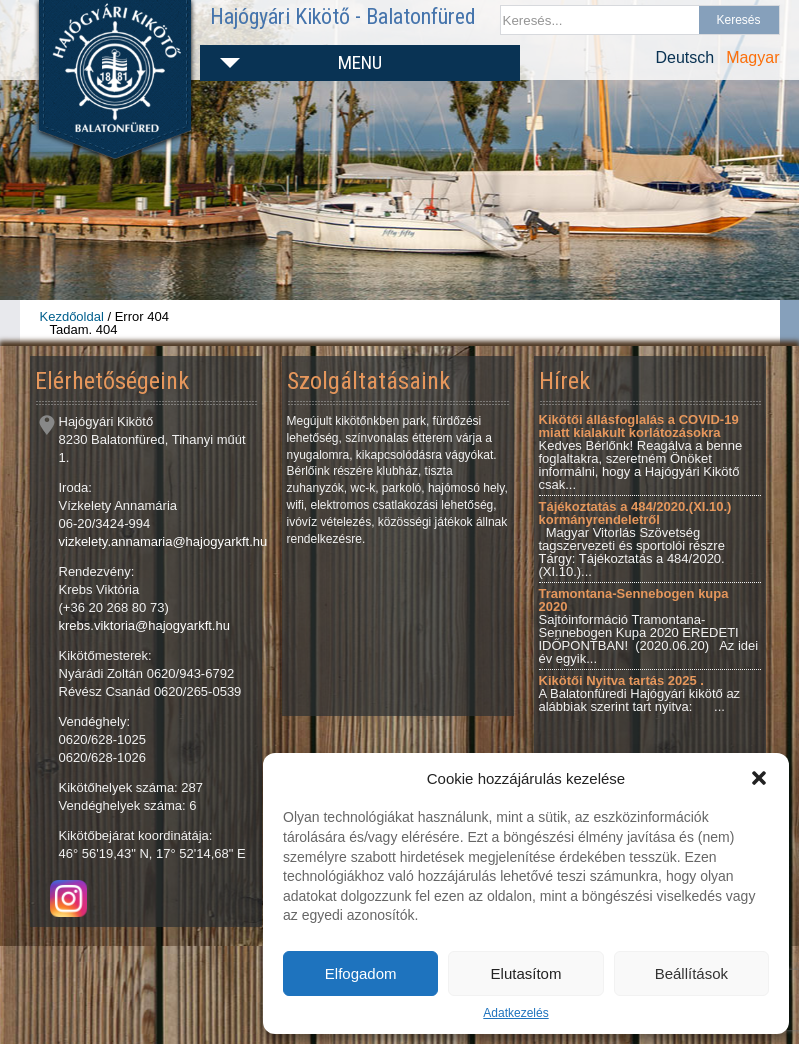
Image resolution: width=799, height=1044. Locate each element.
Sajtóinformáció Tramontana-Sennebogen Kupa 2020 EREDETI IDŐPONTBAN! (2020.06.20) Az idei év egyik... (649, 626)
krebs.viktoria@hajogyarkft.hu (144, 625)
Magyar (752, 57)
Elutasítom (526, 973)
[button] (759, 778)
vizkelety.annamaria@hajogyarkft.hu (163, 541)
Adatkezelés (515, 1013)
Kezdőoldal (72, 316)
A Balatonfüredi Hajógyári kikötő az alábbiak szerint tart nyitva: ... (640, 693)
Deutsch (684, 57)
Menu (360, 62)
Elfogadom (361, 973)
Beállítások (691, 973)
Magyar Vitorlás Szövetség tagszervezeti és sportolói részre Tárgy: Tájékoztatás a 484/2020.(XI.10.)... (635, 539)
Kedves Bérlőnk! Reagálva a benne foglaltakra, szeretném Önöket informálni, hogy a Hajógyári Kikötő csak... (641, 452)
